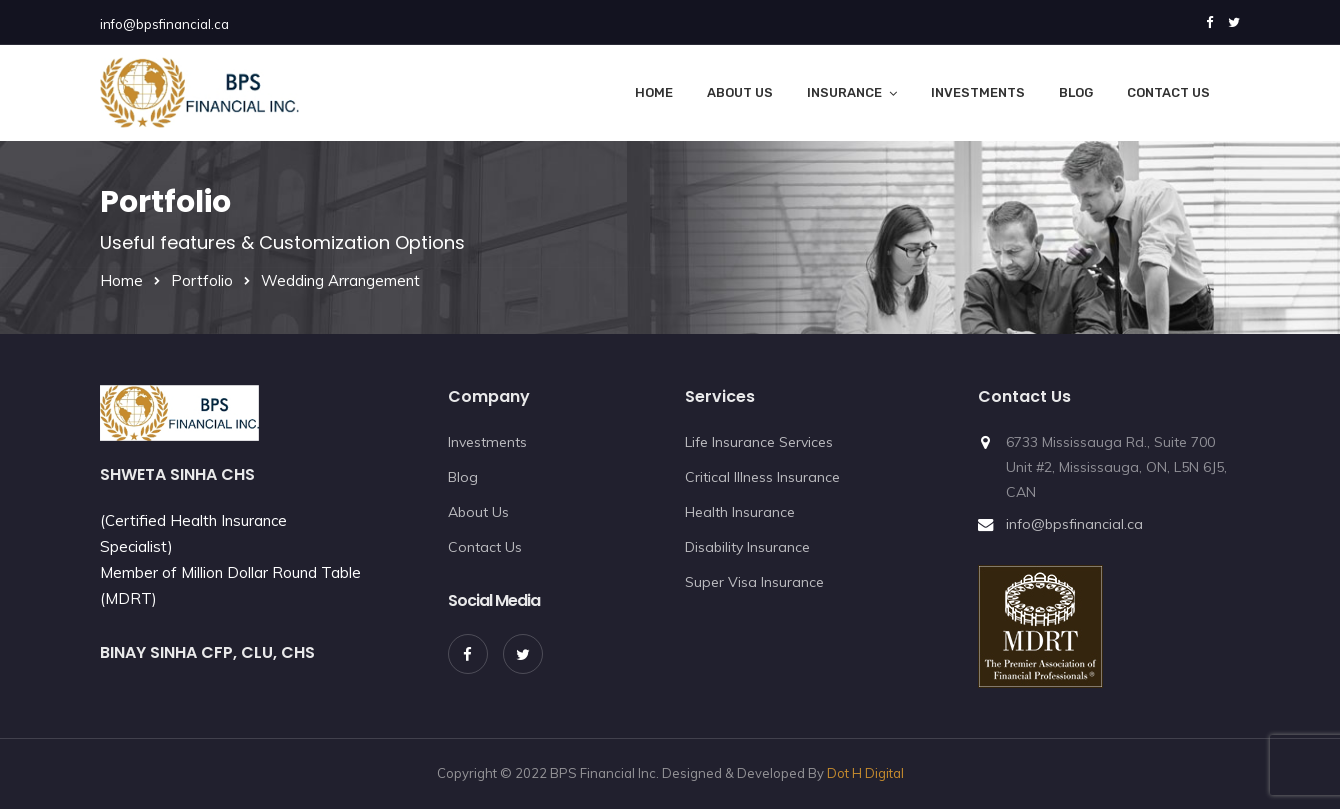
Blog (1076, 92)
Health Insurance (740, 512)
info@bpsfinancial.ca (164, 24)
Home (654, 92)
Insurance (844, 92)
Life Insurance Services (759, 442)
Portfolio (202, 280)
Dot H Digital (865, 773)
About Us (740, 92)
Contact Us (1168, 92)
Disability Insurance (747, 547)
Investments (978, 92)
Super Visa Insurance (754, 582)
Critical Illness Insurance (762, 477)
